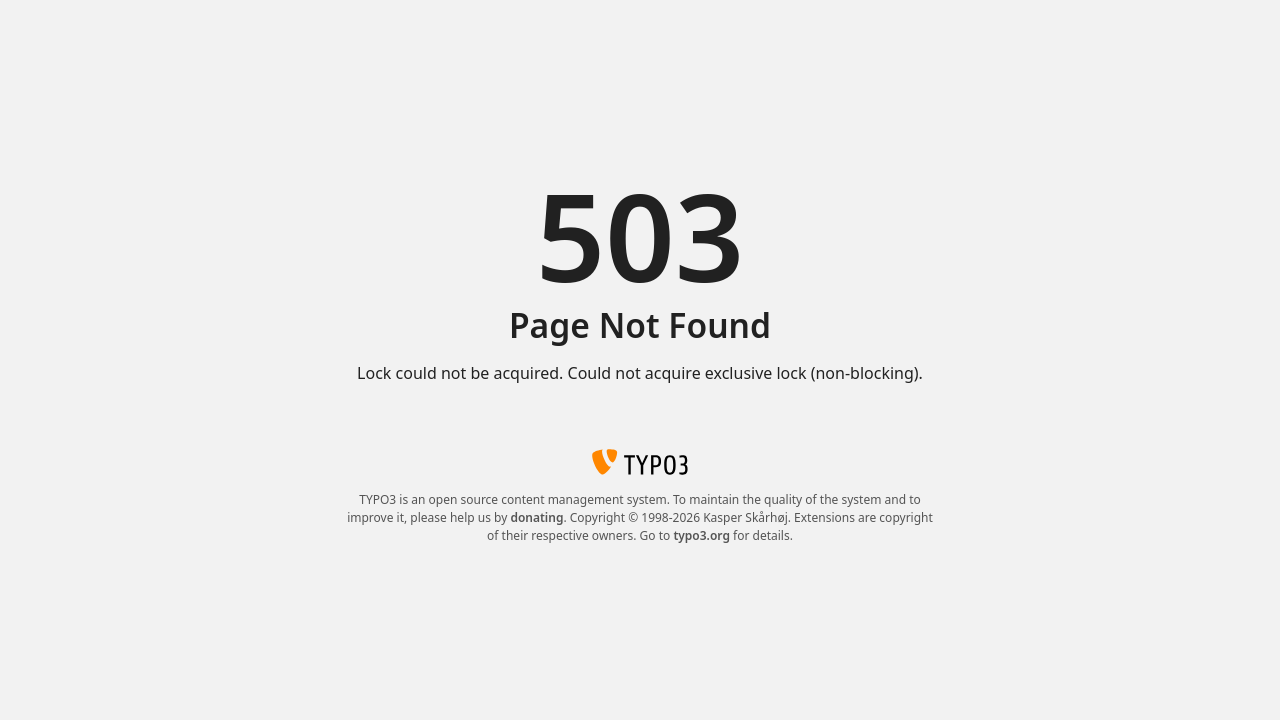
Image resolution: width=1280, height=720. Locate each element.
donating (536, 517)
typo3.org (701, 535)
